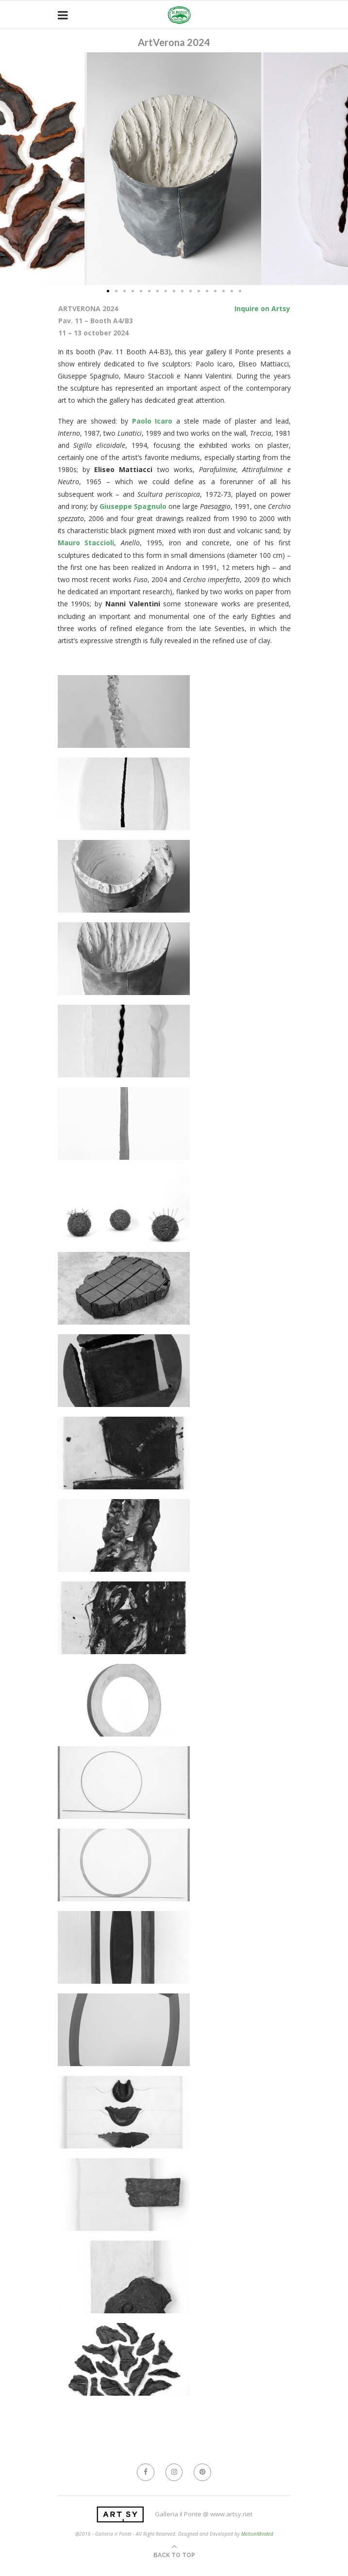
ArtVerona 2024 (174, 42)
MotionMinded (257, 2533)
